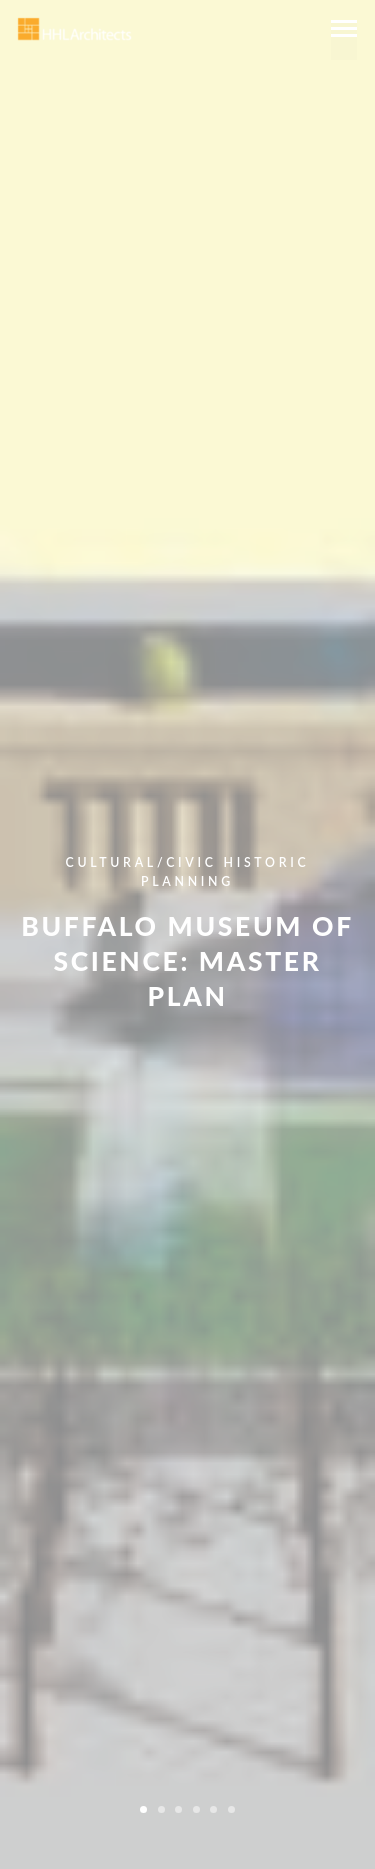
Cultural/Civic (141, 862)
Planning (187, 881)
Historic (266, 862)
